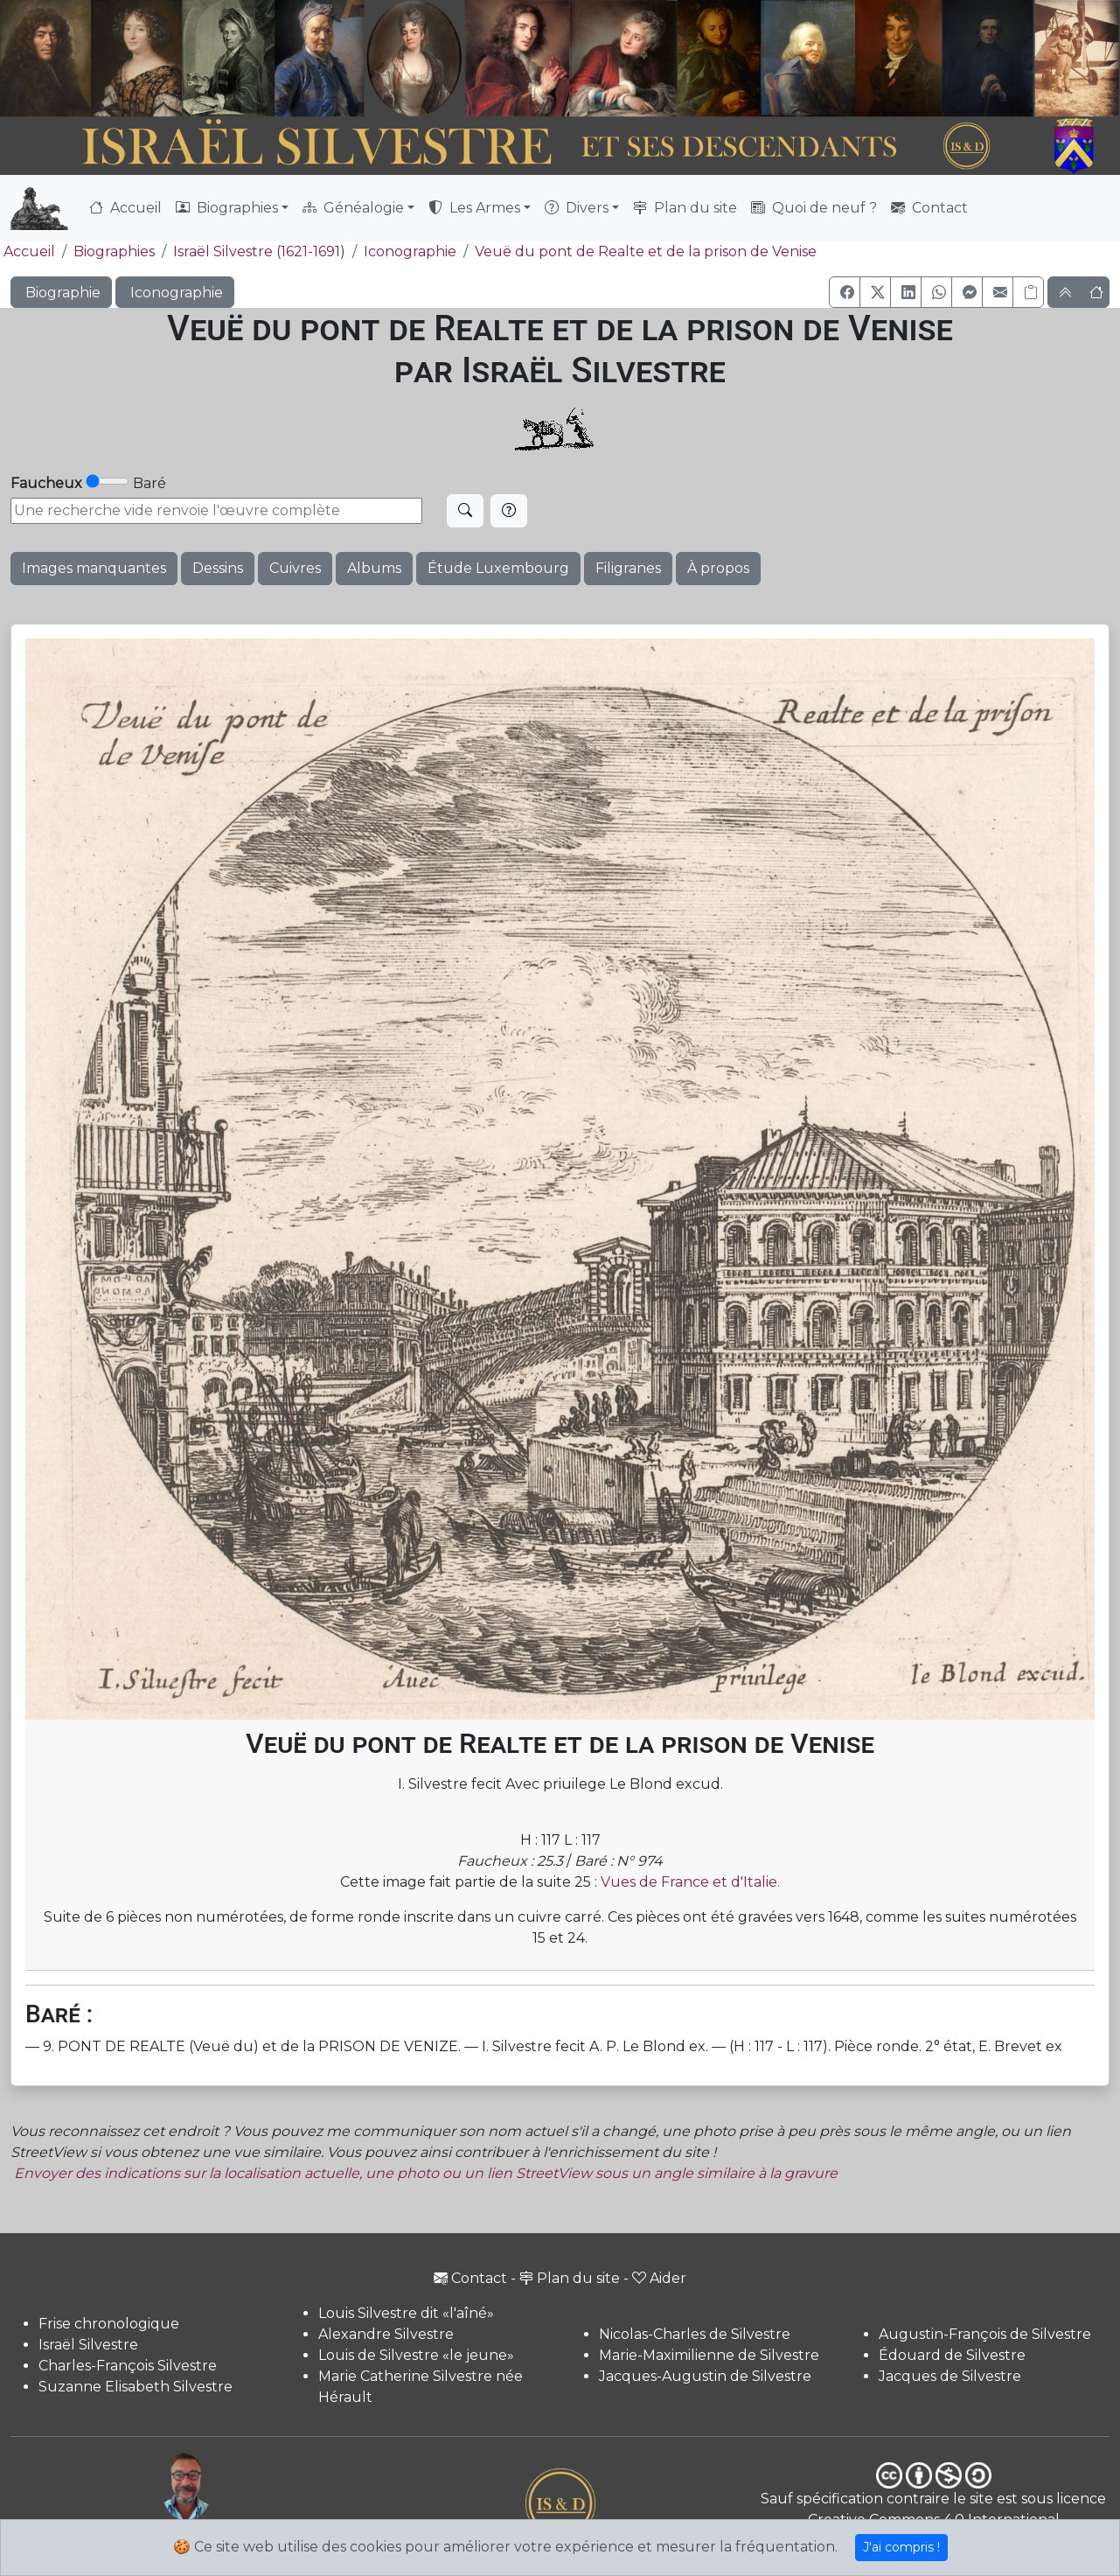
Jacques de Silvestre (950, 2376)
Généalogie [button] (353, 207)
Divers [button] (577, 207)
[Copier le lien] (1028, 292)
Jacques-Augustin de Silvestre (705, 2376)
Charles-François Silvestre (127, 2365)
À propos (718, 568)
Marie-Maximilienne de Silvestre (709, 2355)
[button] (844, 292)
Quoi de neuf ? (814, 207)
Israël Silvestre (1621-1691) (259, 251)
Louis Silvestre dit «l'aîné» (406, 2313)
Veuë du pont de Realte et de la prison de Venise (646, 251)
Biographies (114, 251)
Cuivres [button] (295, 568)
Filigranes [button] (628, 568)
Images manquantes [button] (94, 568)
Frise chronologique (108, 2323)
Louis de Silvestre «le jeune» (416, 2355)
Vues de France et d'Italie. (690, 1882)
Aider (659, 2278)
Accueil (125, 207)
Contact (929, 207)
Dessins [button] (217, 568)
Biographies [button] (227, 207)
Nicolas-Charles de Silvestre (694, 2334)
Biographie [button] (61, 292)
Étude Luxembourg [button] (498, 568)
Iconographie (410, 251)
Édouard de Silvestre (952, 2355)
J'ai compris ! (901, 2547)
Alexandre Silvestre (386, 2334)
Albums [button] (374, 568)
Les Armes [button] (474, 207)
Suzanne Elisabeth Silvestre (135, 2386)
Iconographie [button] (175, 292)
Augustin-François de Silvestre (985, 2334)
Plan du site (685, 207)
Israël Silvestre (88, 2344)
